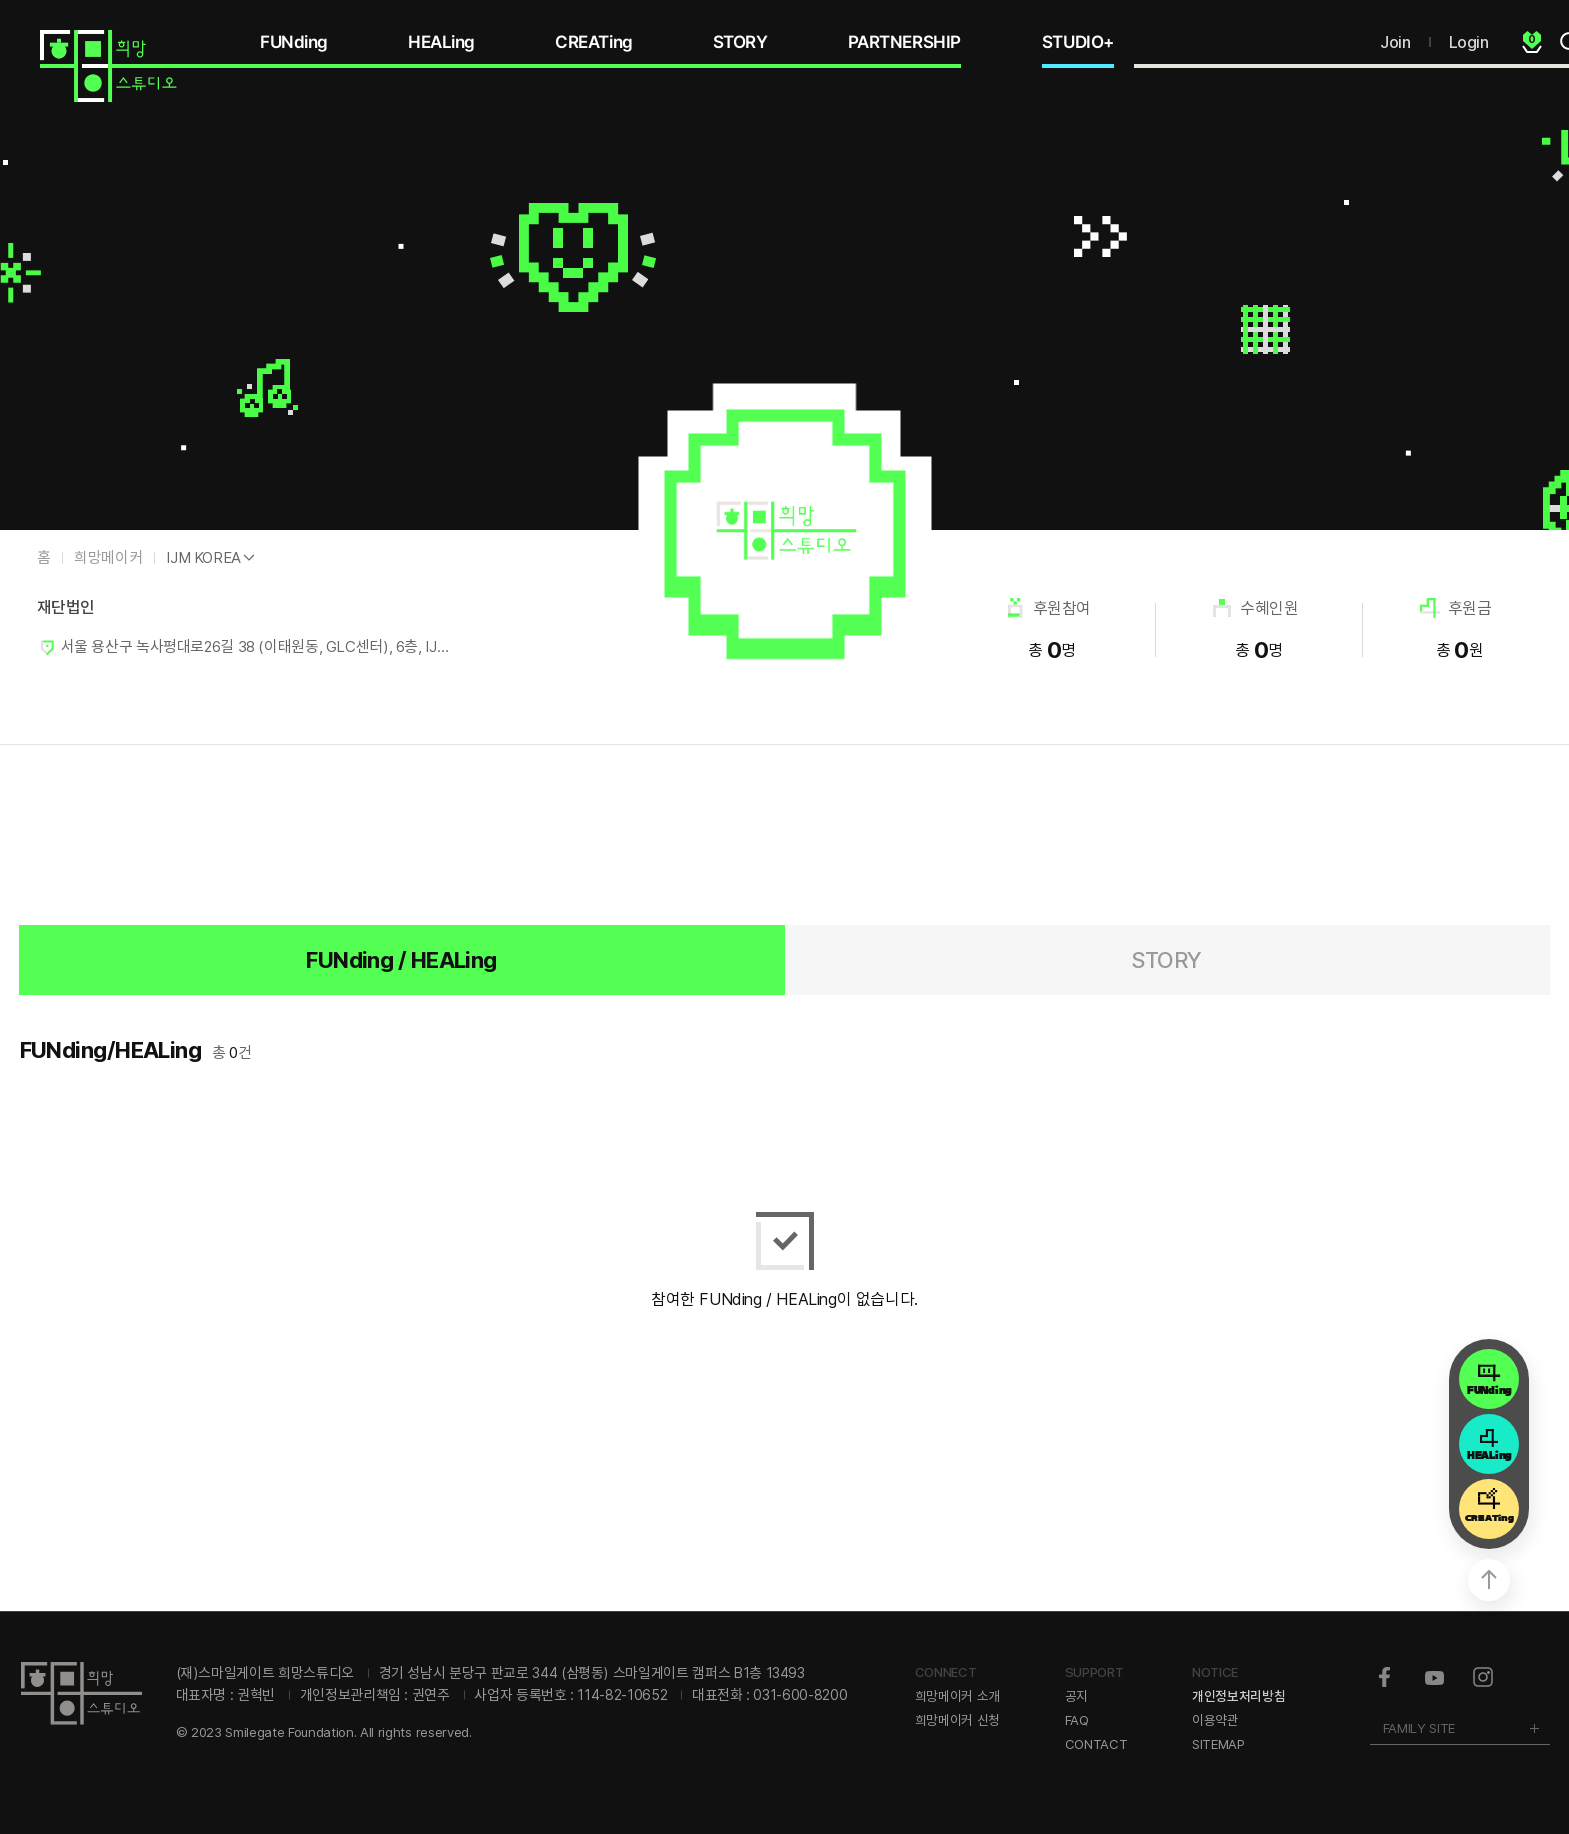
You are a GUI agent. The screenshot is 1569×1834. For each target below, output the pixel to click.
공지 (1076, 1696)
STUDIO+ (1078, 42)
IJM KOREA (203, 557)
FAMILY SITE (1419, 1728)
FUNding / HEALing (401, 960)
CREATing (594, 42)
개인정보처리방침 (1238, 1696)
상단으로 (1489, 1580)
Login (1469, 42)
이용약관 (1215, 1720)
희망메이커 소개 (957, 1696)
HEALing (441, 42)
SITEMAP (1218, 1744)
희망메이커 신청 (957, 1720)
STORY (740, 42)
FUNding (294, 42)
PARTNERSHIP (904, 42)
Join (1395, 42)
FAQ (1077, 1720)
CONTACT (1096, 1744)
